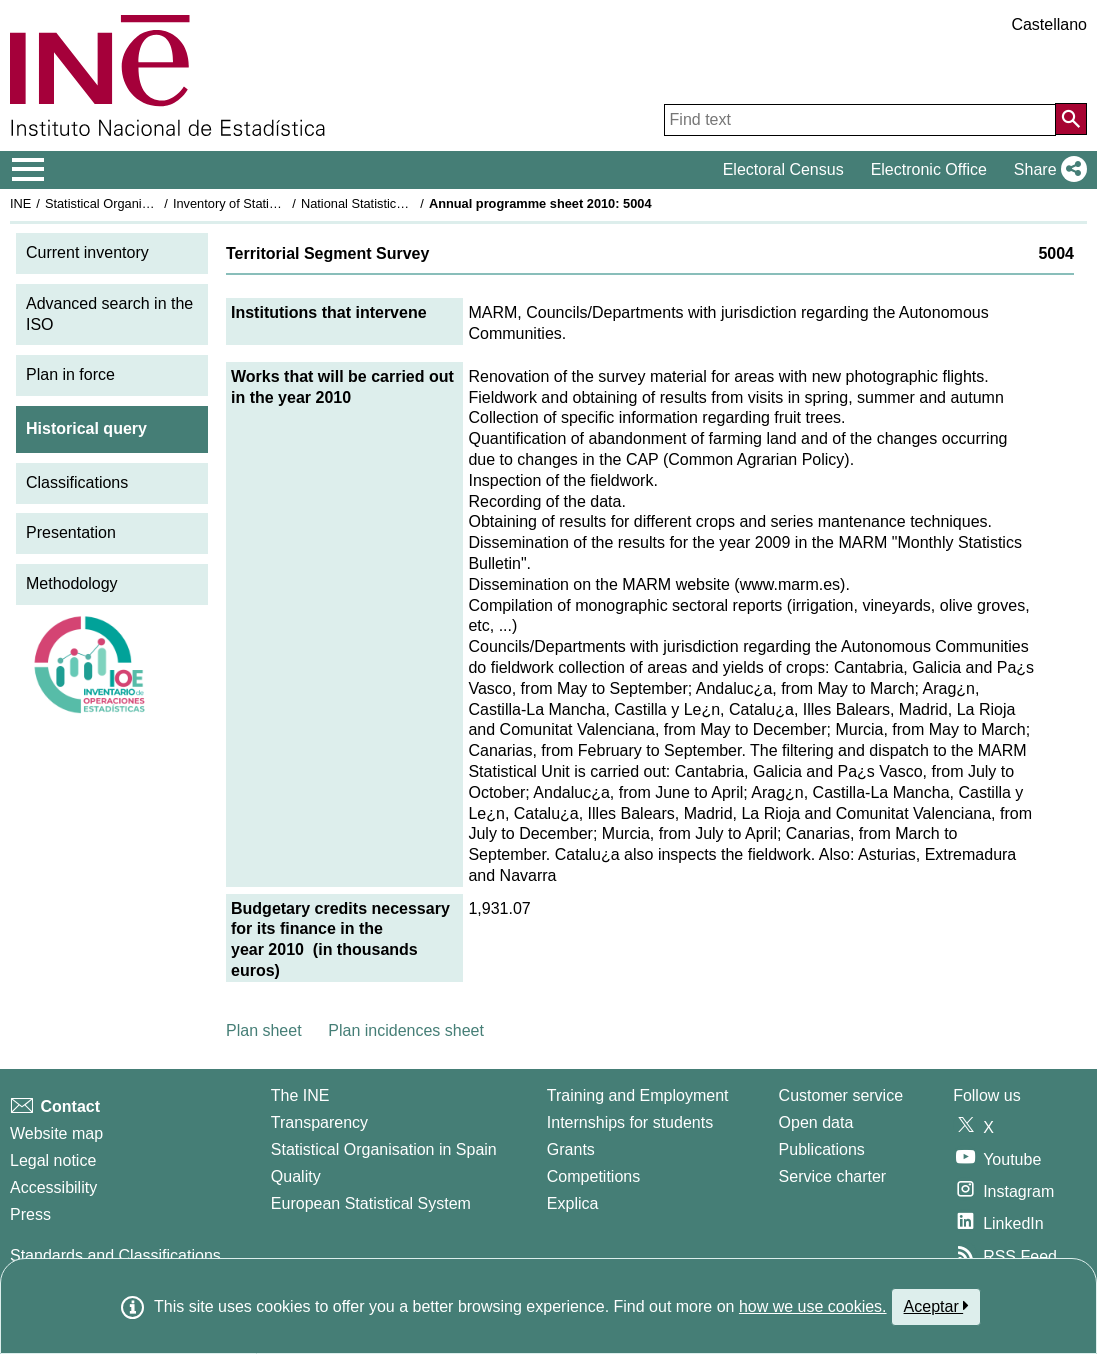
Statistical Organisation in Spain (135, 203)
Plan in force (70, 374)
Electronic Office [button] (929, 169)
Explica (573, 1203)
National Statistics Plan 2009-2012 (399, 203)
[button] (1046, 170)
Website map (56, 1133)
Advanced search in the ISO (109, 314)
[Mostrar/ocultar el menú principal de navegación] (28, 170)
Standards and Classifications (115, 1255)
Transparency (319, 1122)
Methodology (72, 583)
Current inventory (87, 252)
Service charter (833, 1176)
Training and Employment (638, 1095)
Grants (571, 1149)
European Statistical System (371, 1203)
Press (30, 1214)
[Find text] (860, 120)
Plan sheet (264, 1030)
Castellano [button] (1049, 24)
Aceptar (936, 1306)
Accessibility (53, 1187)
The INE (300, 1095)
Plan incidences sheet (406, 1030)
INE (20, 203)
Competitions (593, 1176)
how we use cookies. (813, 1306)
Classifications (77, 482)
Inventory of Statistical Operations (268, 203)
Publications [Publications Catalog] (822, 1149)
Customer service (841, 1095)
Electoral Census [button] (783, 169)
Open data (816, 1122)
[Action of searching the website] (1071, 119)
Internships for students (630, 1122)
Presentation (71, 532)
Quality (296, 1176)
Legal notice (53, 1160)
